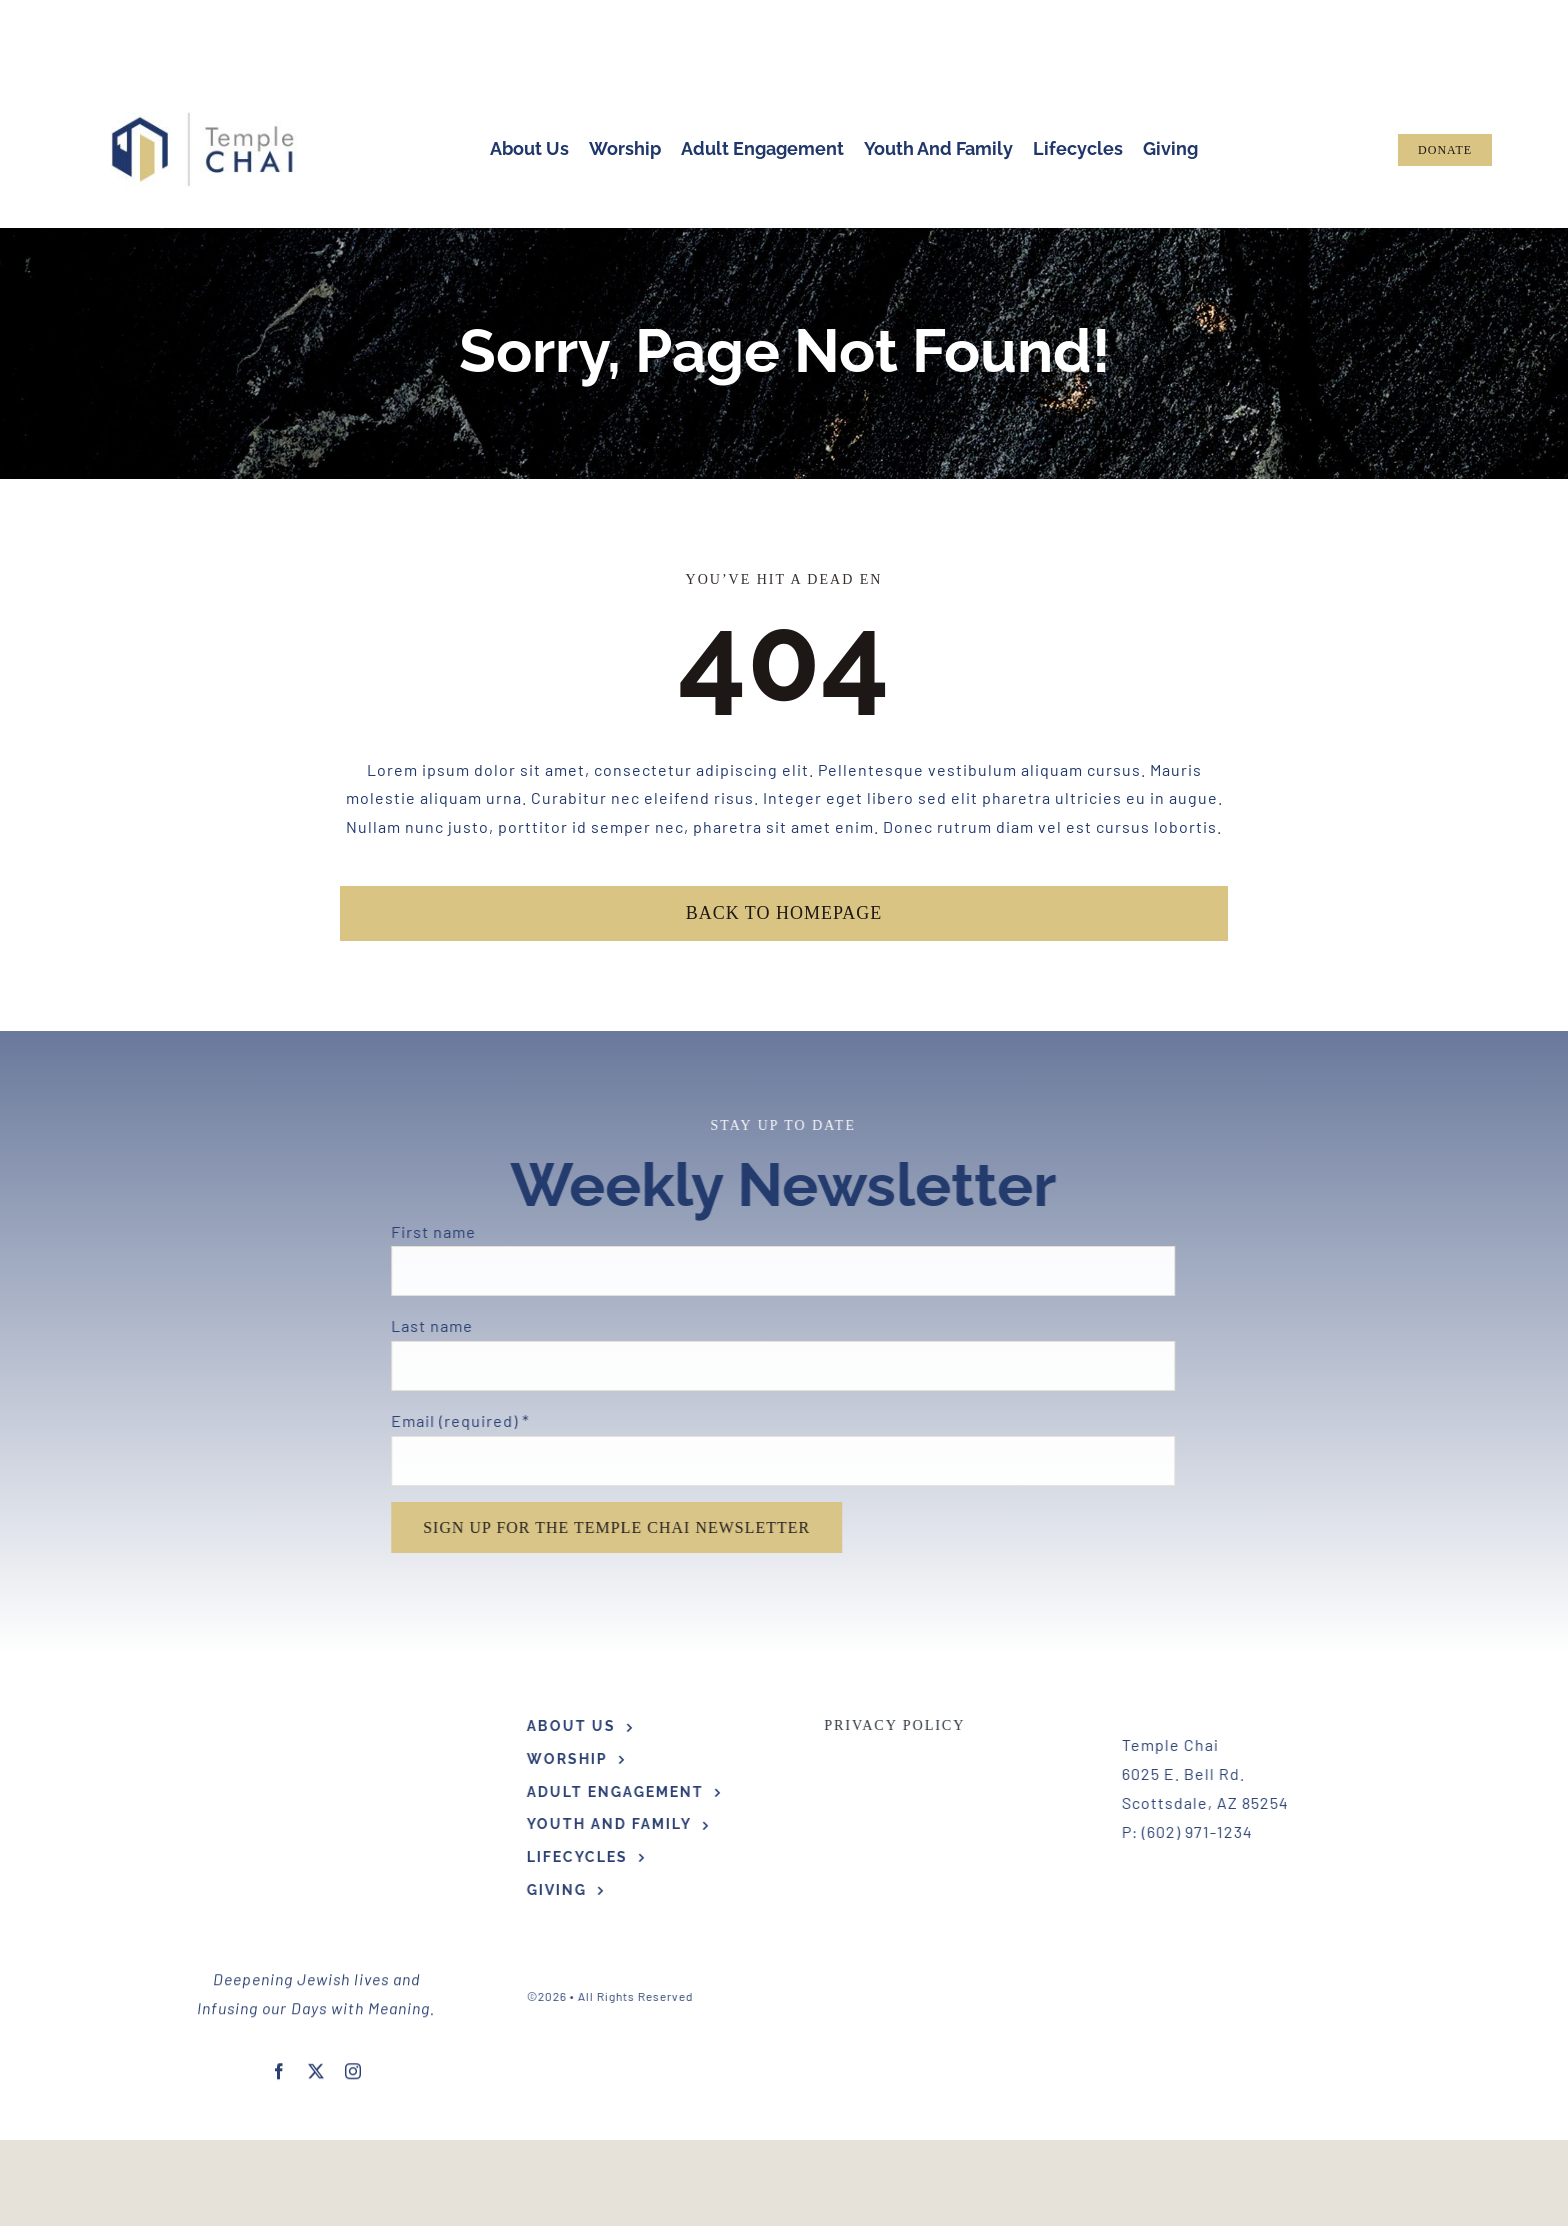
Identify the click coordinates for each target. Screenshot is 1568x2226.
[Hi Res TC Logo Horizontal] (203, 119)
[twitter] (316, 1899)
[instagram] (353, 1899)
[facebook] (279, 1899)
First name (422, 1231)
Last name (421, 1325)
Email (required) (449, 1420)
